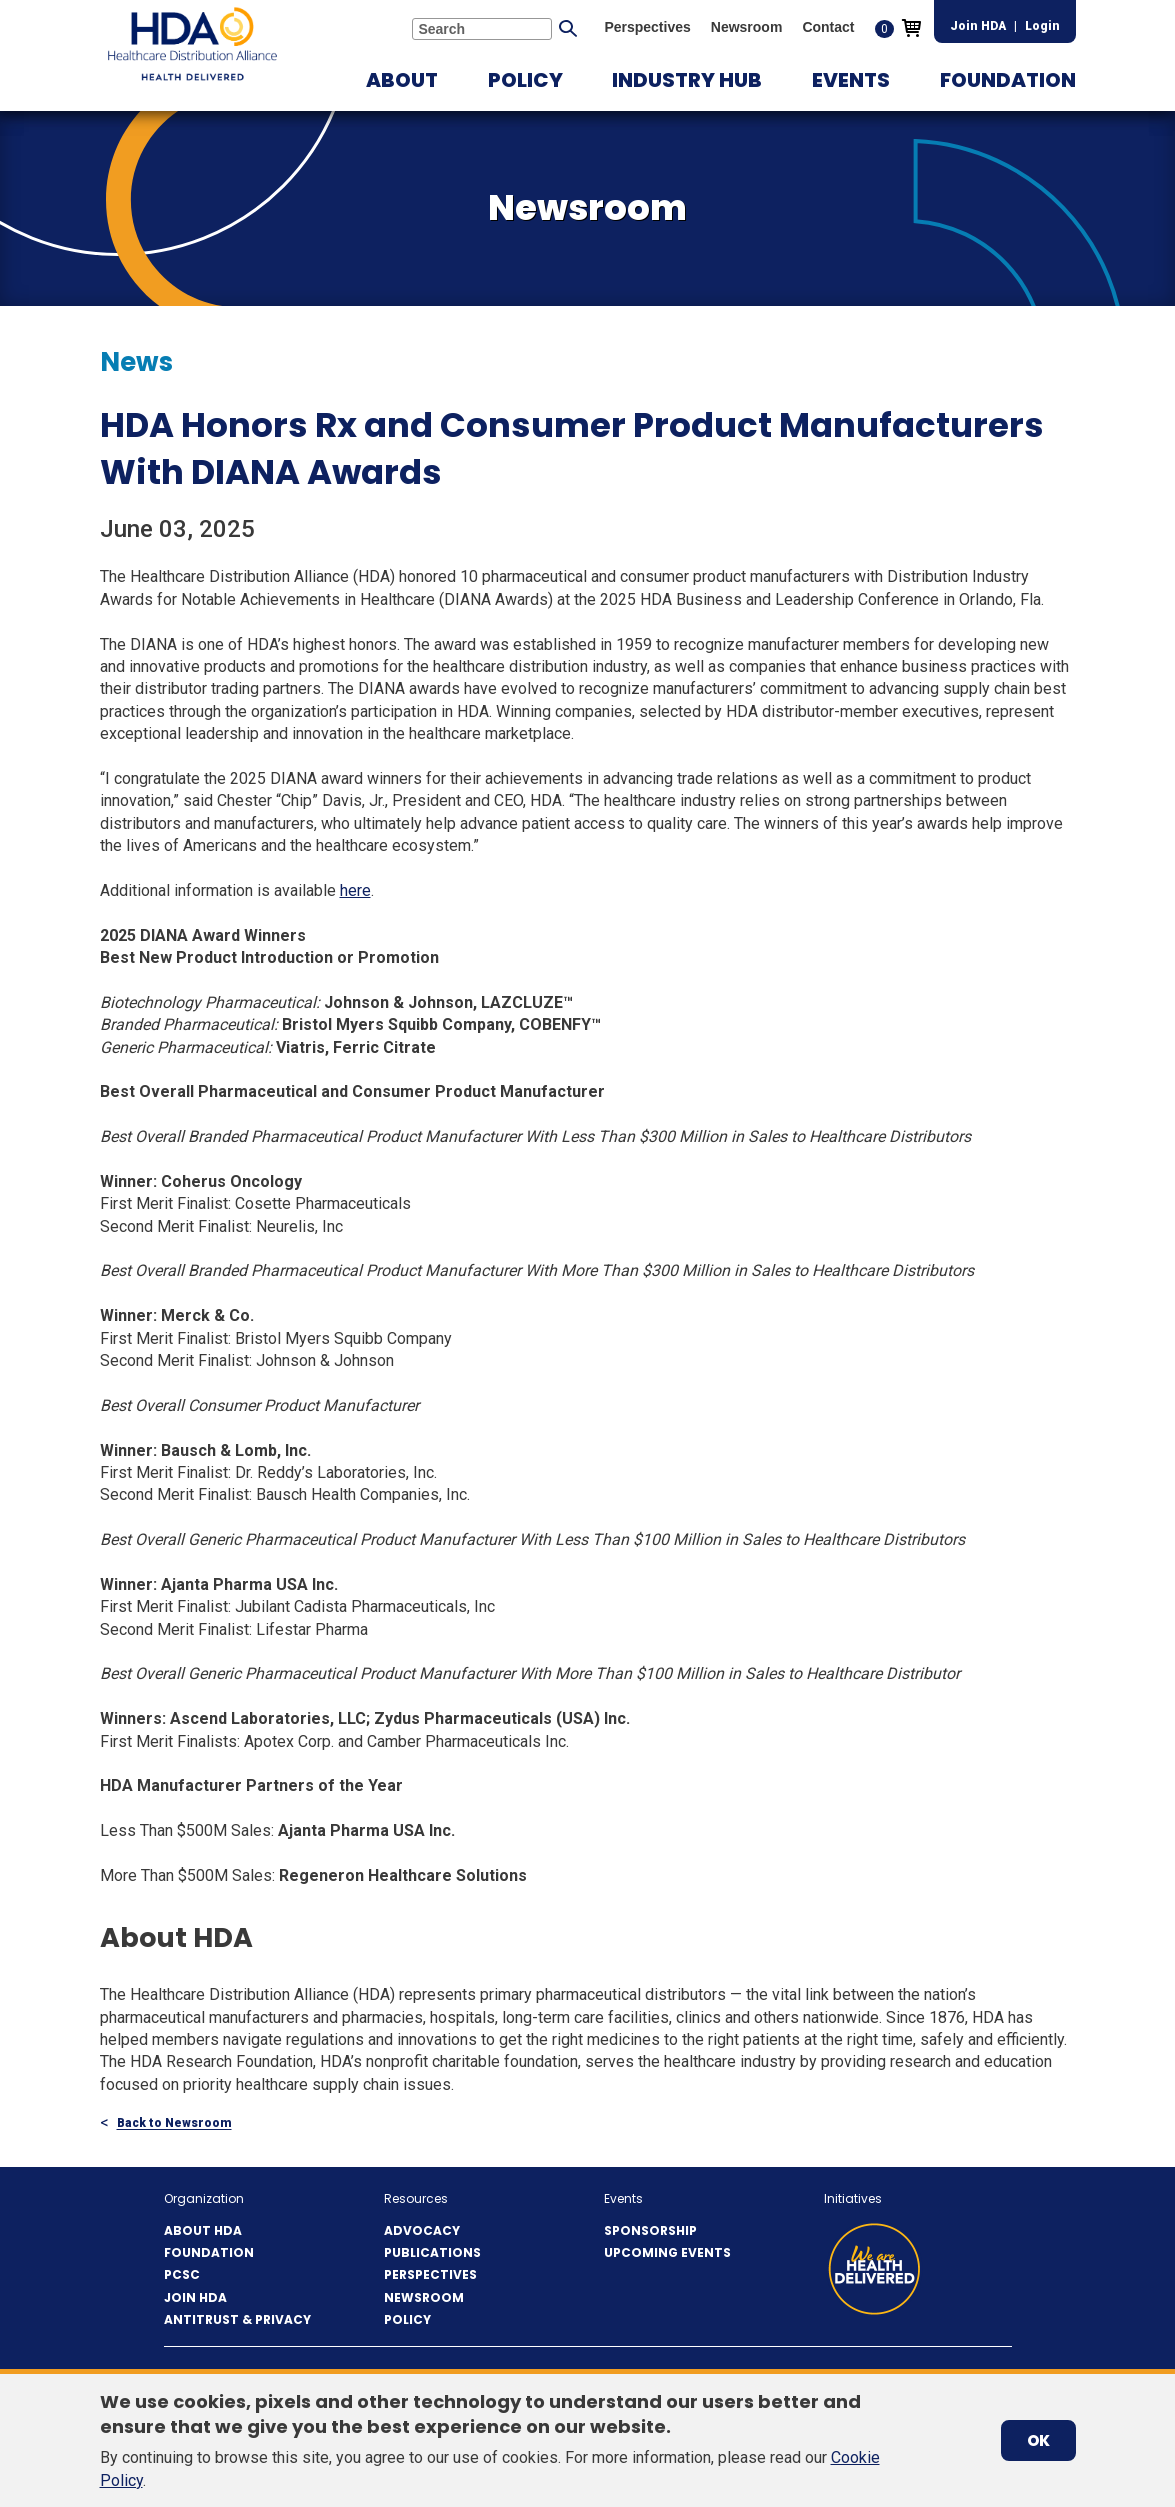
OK (1038, 2440)
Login (1042, 26)
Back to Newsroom (174, 2124)
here (355, 890)
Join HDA (978, 26)
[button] (402, 80)
